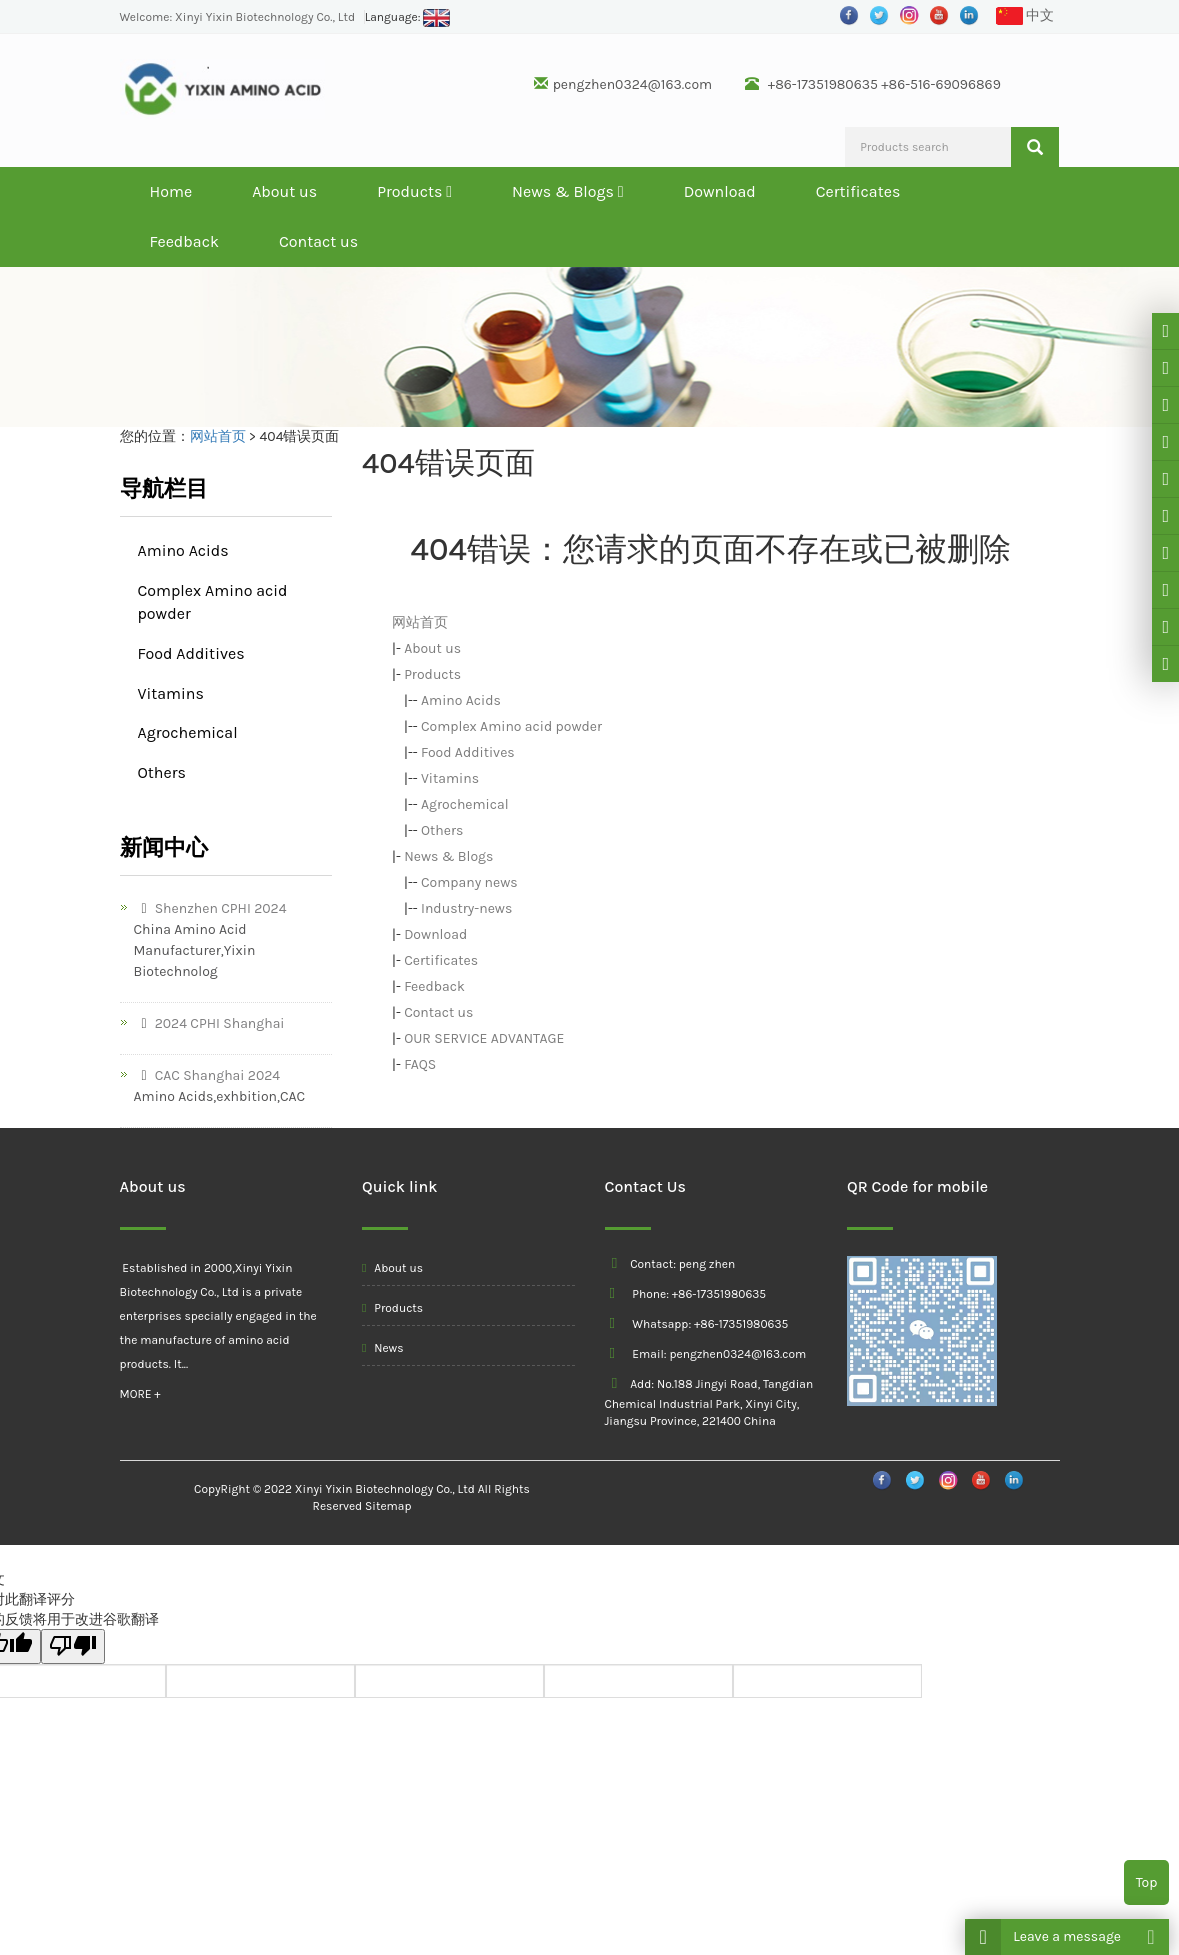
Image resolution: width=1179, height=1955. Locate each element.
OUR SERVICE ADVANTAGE (484, 1038)
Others (442, 830)
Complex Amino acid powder (511, 726)
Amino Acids (461, 700)
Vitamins (450, 778)
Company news (469, 882)
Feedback (184, 241)
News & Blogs (568, 191)
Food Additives (468, 752)
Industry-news (466, 908)
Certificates (858, 191)
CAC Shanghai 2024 (207, 1075)
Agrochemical (465, 804)
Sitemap (388, 1506)
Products (414, 191)
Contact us (318, 241)
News (383, 1348)
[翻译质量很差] (73, 1646)
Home (171, 191)
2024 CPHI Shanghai (209, 1023)
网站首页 (218, 436)
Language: (408, 17)
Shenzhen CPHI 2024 (210, 908)
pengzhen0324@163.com (632, 84)
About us (284, 191)
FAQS (420, 1064)
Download (720, 191)
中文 (1025, 16)
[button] (449, 191)
